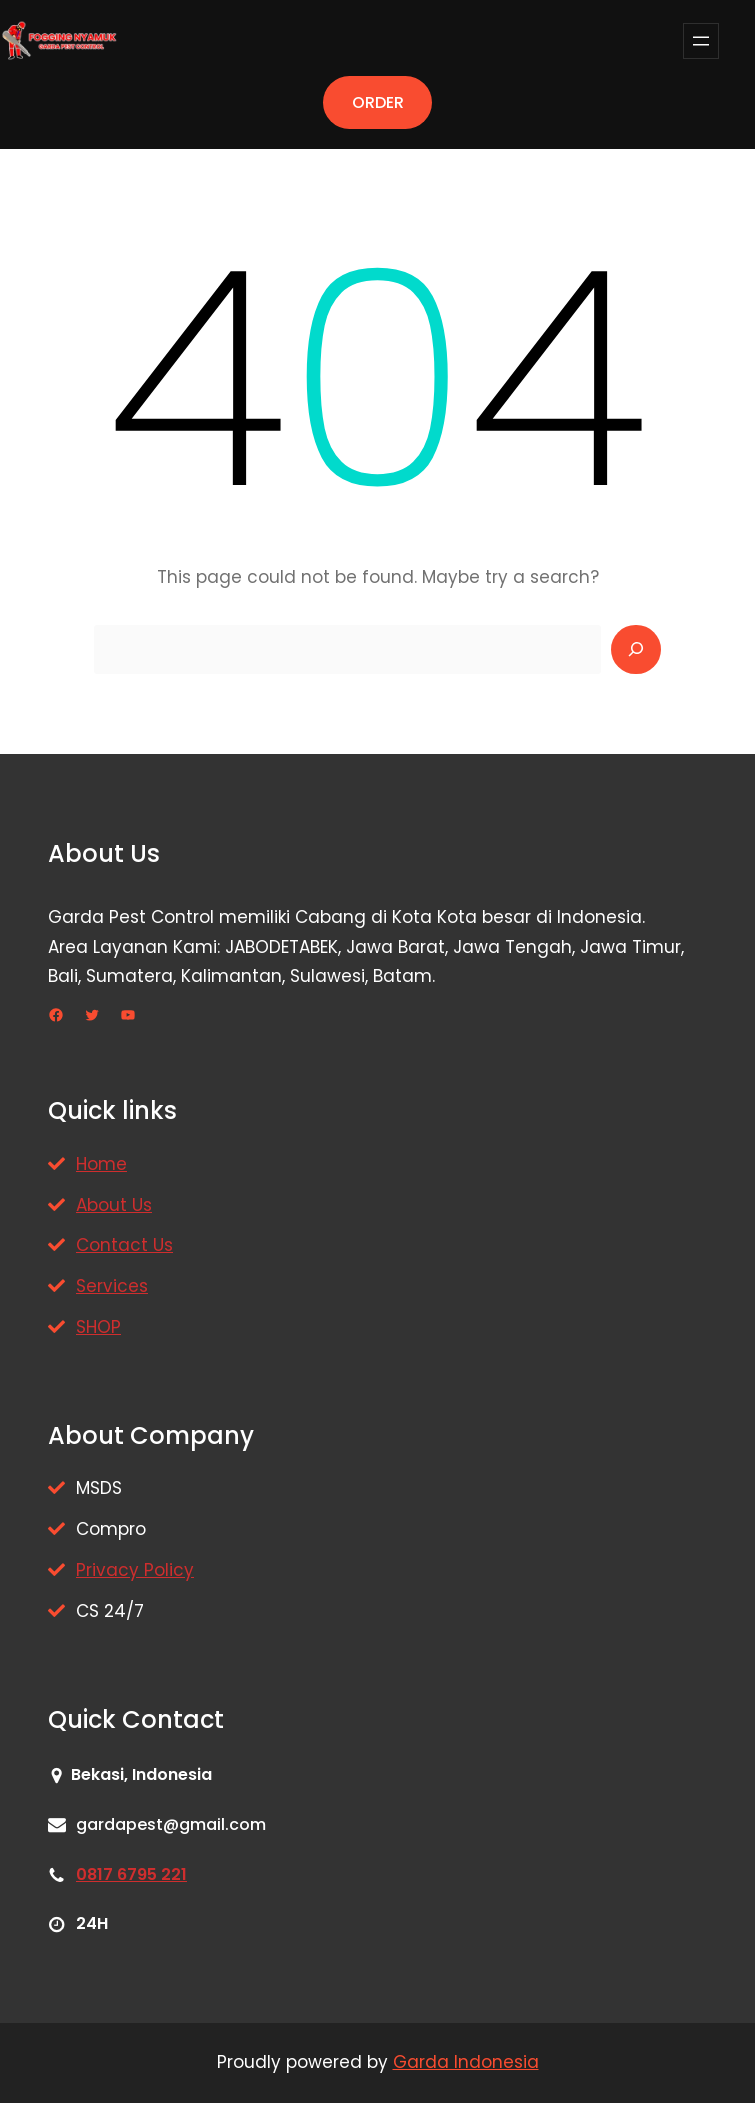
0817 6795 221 (131, 1874)
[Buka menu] (701, 41)
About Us (114, 1205)
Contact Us (124, 1245)
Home (101, 1164)
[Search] (636, 650)
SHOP (98, 1327)
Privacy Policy (135, 1570)
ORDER (378, 102)
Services (112, 1286)
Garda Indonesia (466, 2062)
